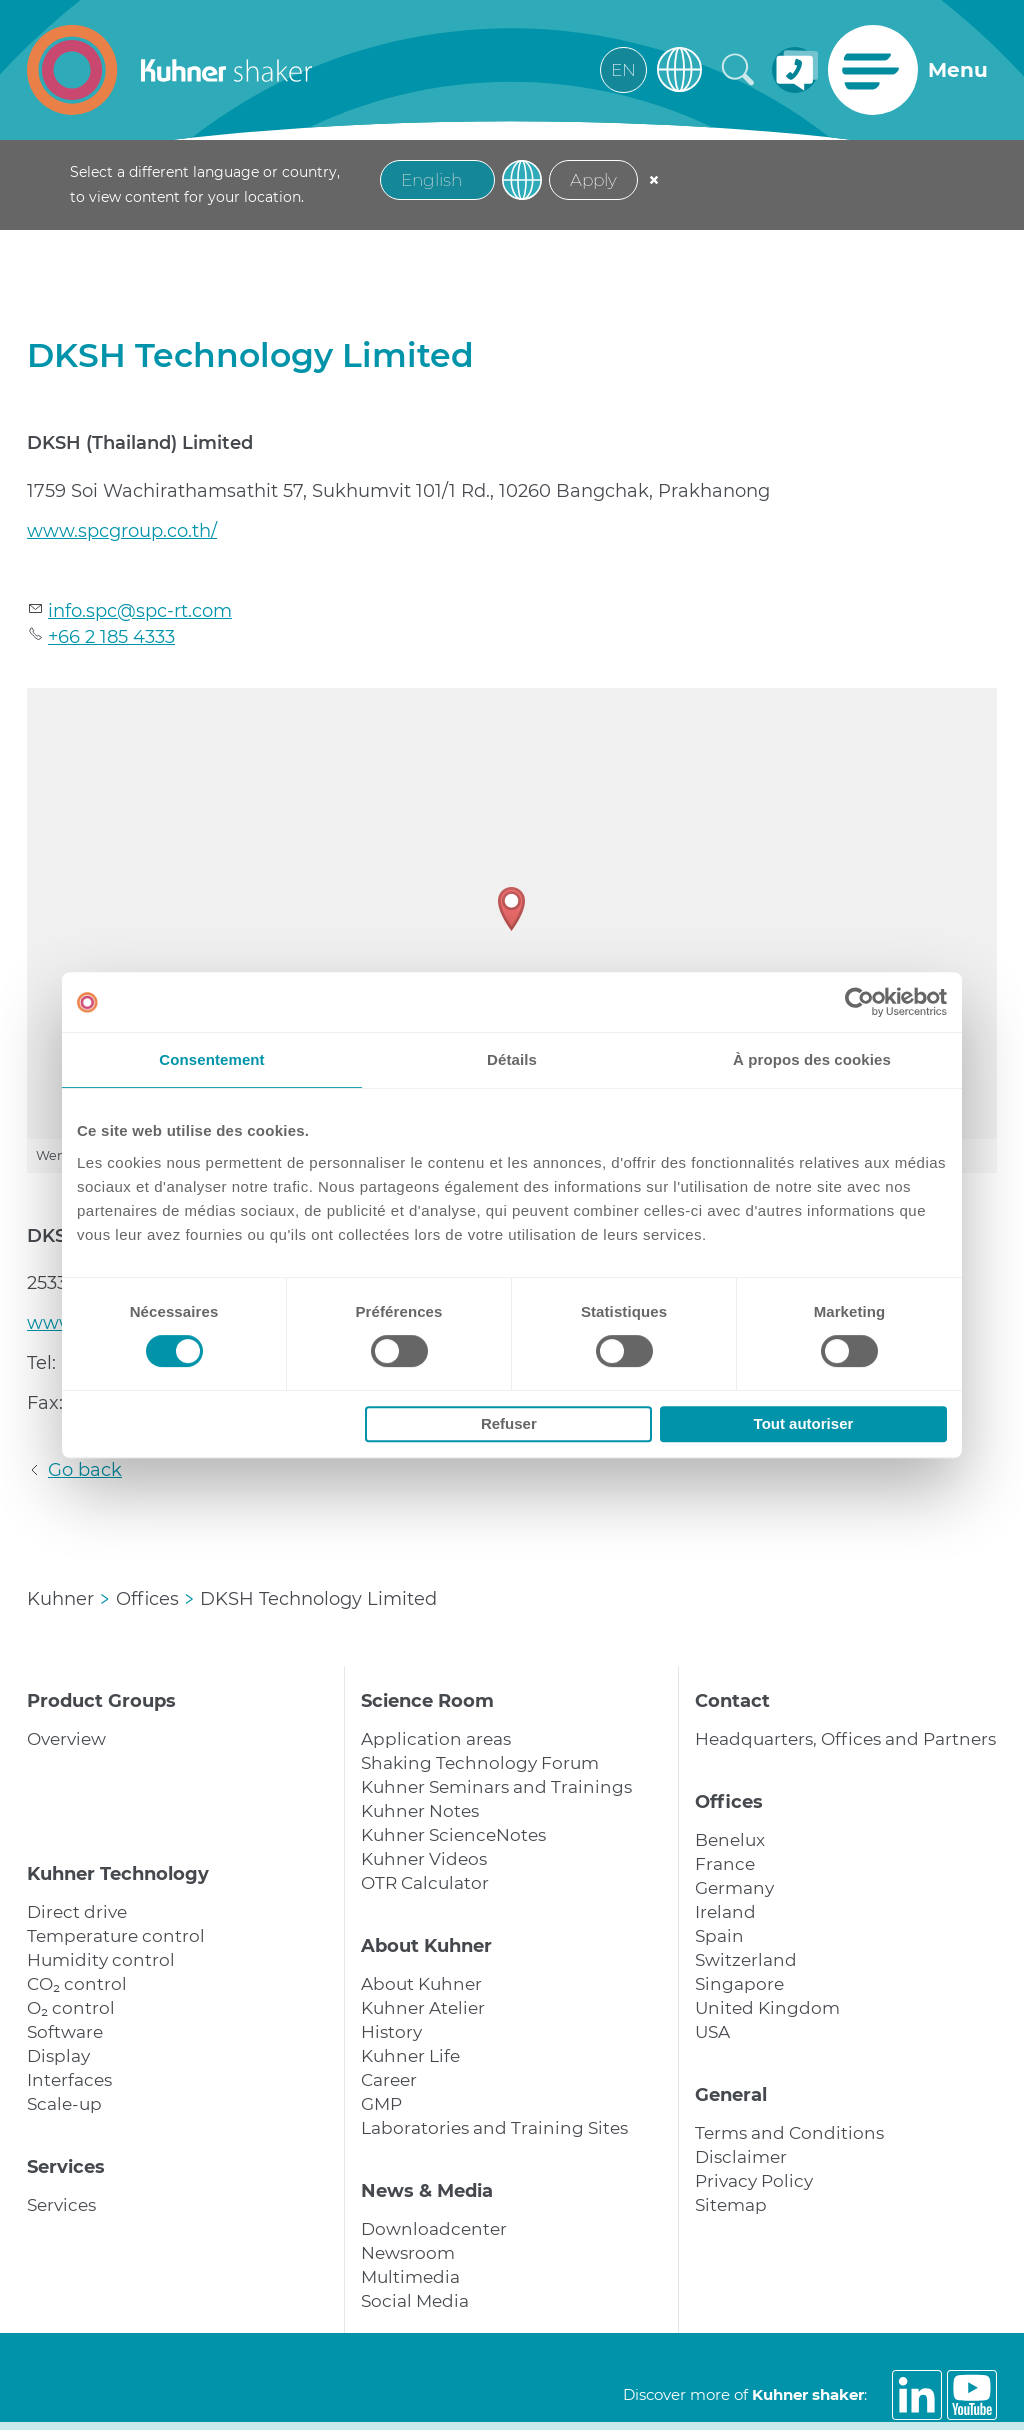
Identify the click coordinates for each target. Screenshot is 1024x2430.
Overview (66, 1739)
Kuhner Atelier (423, 2008)
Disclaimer (741, 2157)
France (725, 1864)
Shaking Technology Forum (480, 1763)
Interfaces (69, 2080)
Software (65, 2032)
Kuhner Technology (118, 1874)
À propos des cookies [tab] (812, 1059)
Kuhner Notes (420, 1811)
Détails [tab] (512, 1059)
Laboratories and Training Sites (494, 2128)
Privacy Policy (754, 2181)
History (391, 2032)
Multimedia (410, 2277)
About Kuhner (426, 1946)
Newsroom (408, 2253)
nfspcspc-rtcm (140, 611)
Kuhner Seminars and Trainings (496, 1787)
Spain (719, 1936)
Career (389, 2080)
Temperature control (116, 1936)
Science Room (427, 1701)
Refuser (509, 1423)
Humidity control (101, 1960)
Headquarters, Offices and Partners (845, 1739)
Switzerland (746, 1960)
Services (66, 2167)
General (731, 2095)
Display (58, 2056)
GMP (381, 2104)
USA (712, 2032)
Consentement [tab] (211, 1059)
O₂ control (71, 2008)
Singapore (739, 1984)
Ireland (725, 1912)
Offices (729, 1802)
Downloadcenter (434, 2229)
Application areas (436, 1739)
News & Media (427, 2191)
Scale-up (64, 2104)
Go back (85, 1470)
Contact (732, 1701)
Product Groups (101, 1701)
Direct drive (77, 1912)
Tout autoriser (804, 1423)
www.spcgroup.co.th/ (122, 531)
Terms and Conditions (789, 2133)
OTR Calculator (425, 1883)
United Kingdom (767, 2008)
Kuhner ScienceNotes (453, 1835)
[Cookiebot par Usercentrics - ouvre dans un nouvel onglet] (859, 1002)
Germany (734, 1888)
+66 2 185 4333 (111, 637)
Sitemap (731, 2205)
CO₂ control (77, 1984)
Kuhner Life (410, 2056)
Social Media (415, 2301)
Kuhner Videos (424, 1859)
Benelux (730, 1840)
